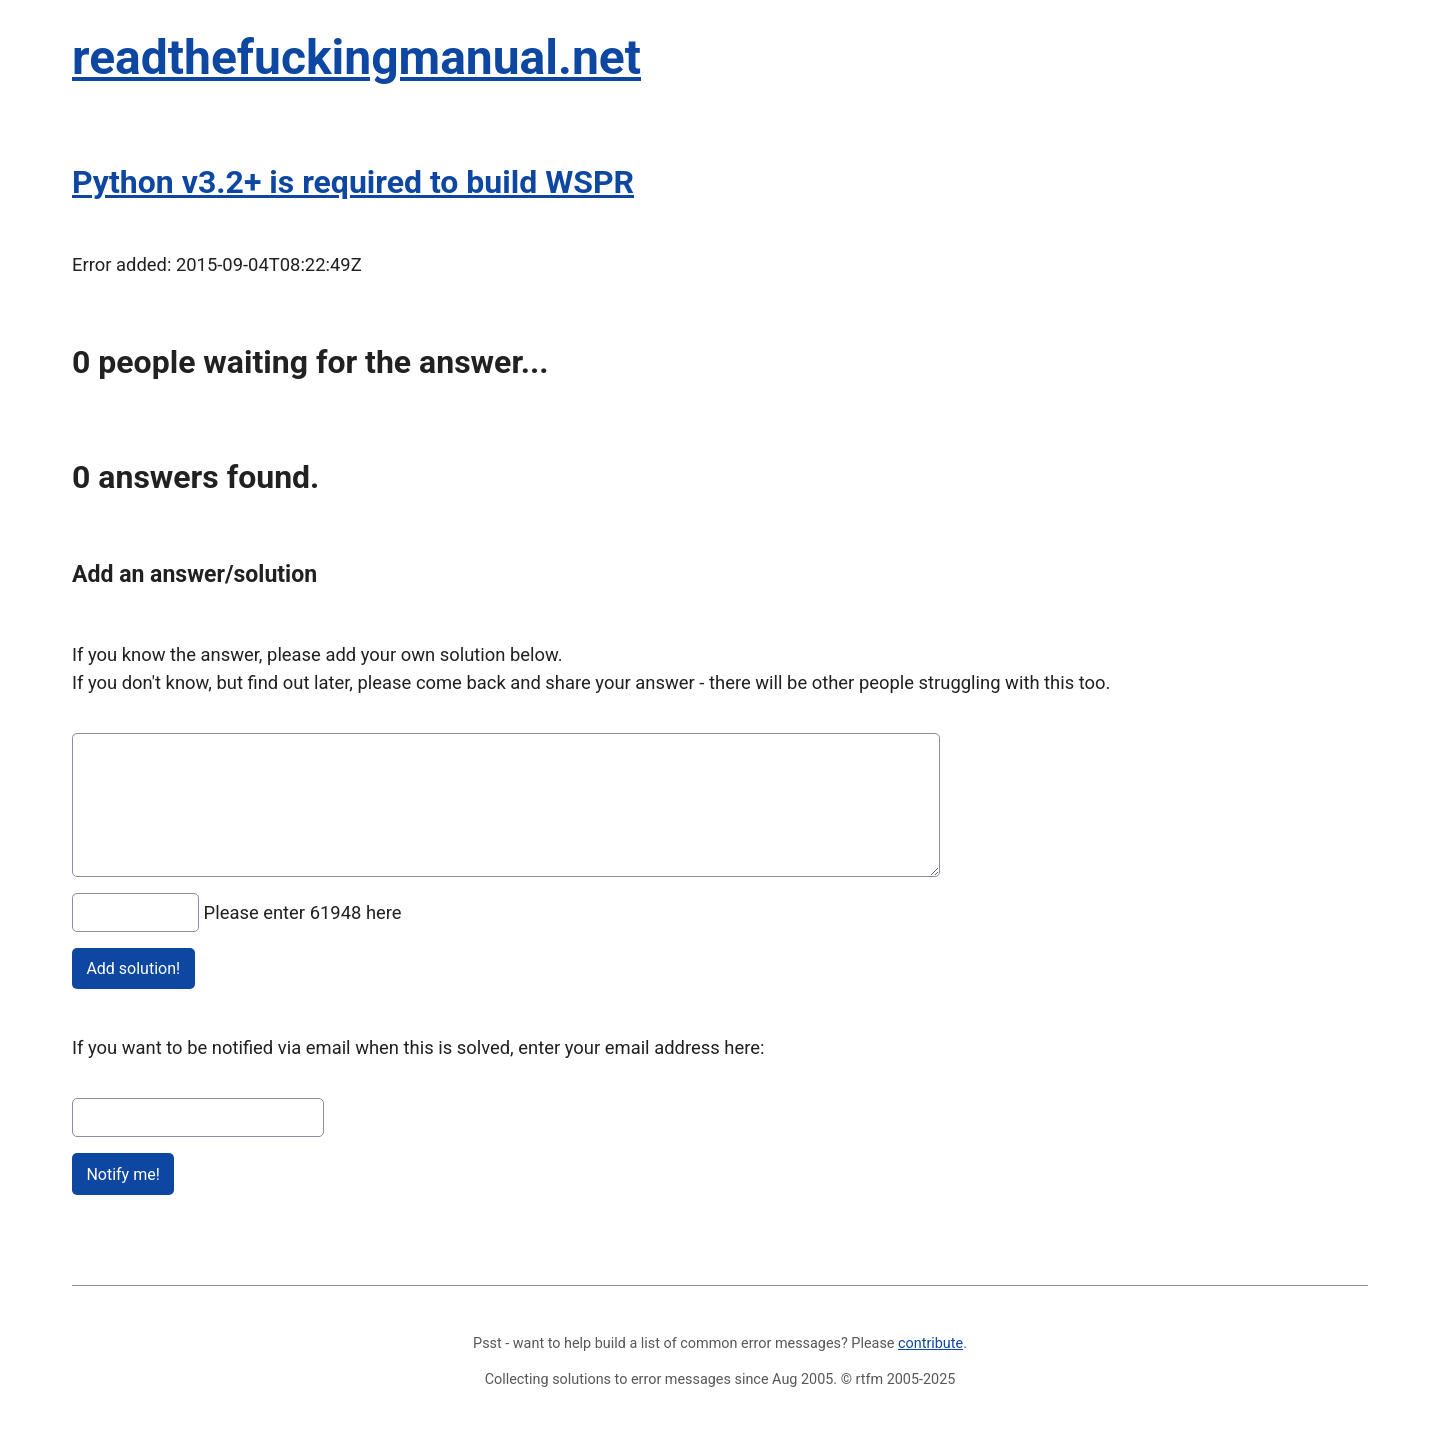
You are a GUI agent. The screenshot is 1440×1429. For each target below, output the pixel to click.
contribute (930, 1343)
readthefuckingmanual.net (356, 57)
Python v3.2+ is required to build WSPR (353, 182)
